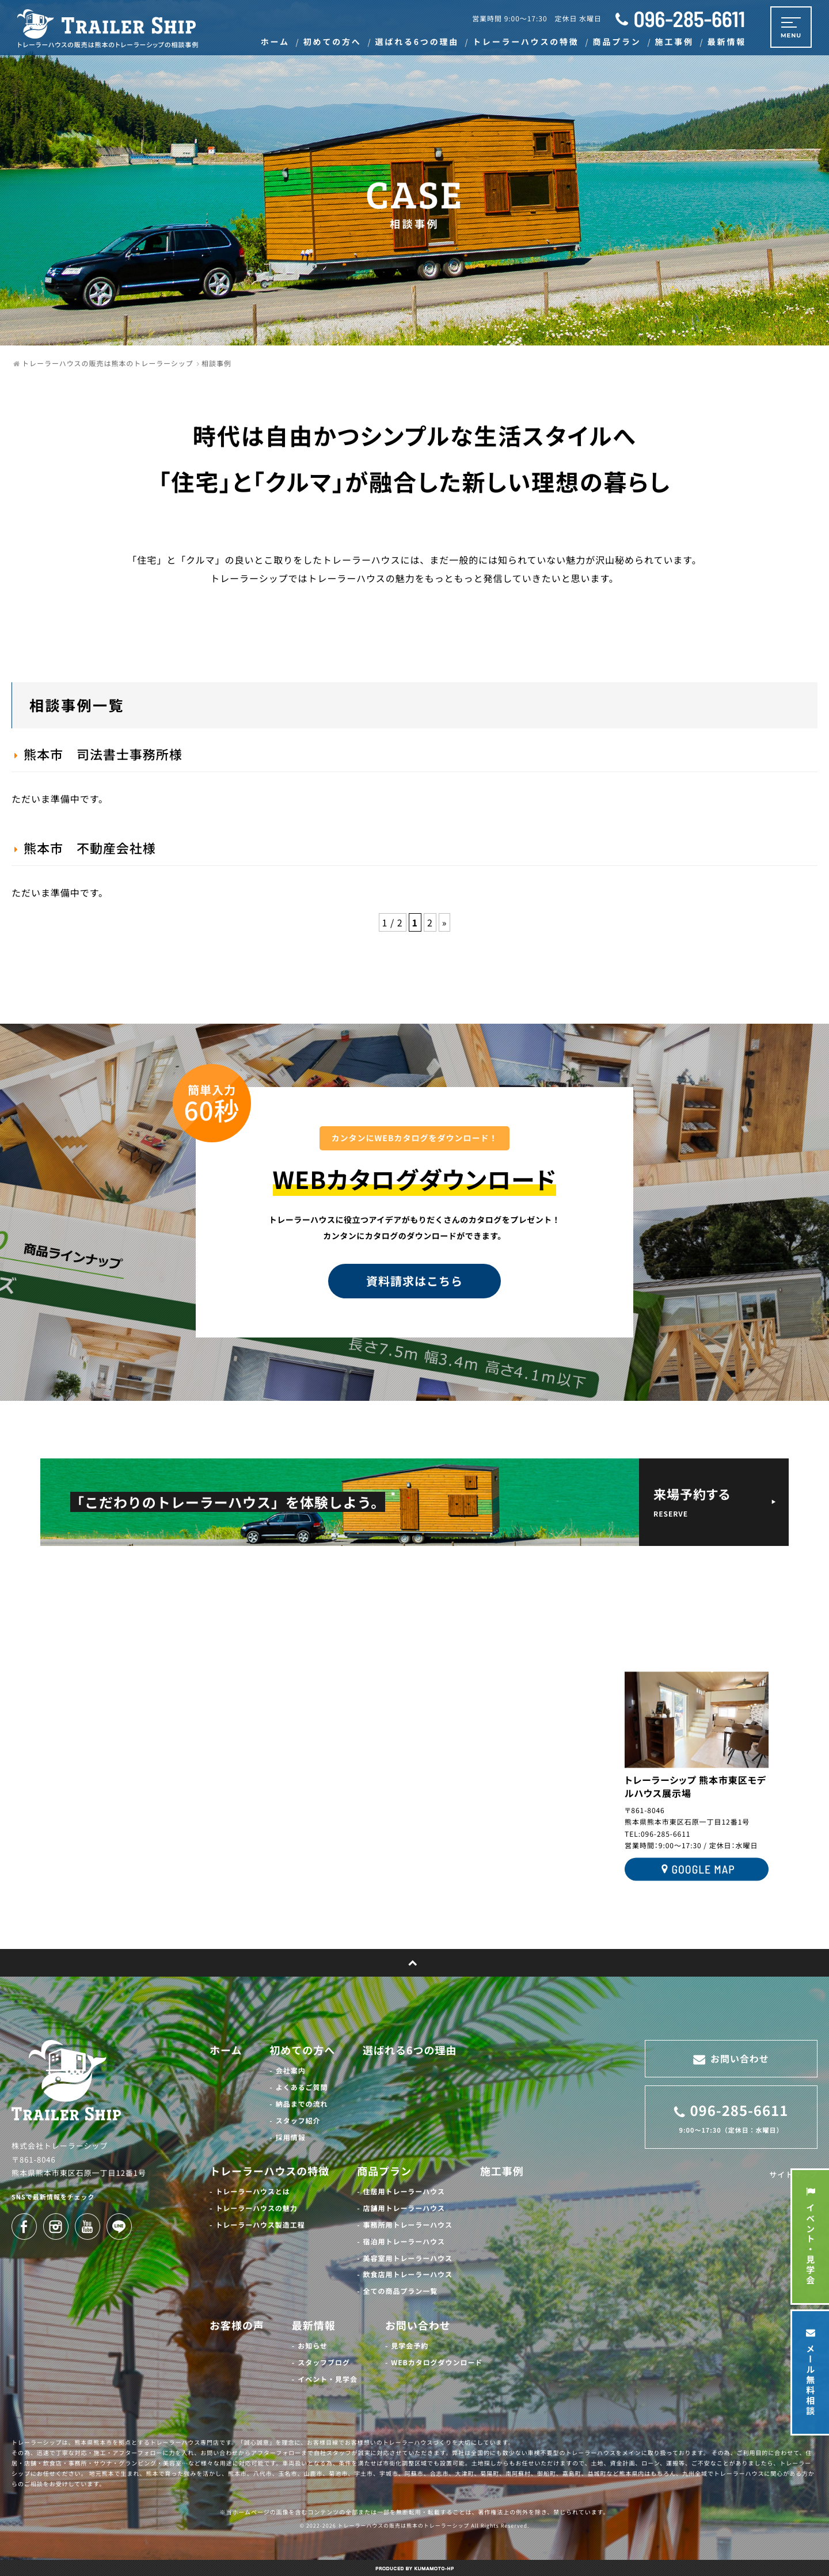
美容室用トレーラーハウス (407, 2258)
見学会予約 (409, 2346)
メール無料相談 (809, 2372)
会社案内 (291, 2071)
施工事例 (502, 2171)
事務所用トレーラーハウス (407, 2225)
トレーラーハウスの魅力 (256, 2208)
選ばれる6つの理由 (410, 2050)
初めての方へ (302, 2050)
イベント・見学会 (328, 2379)
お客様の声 (237, 2325)
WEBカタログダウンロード (436, 2363)
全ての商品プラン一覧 (400, 2291)
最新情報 (314, 2325)
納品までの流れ (302, 2104)
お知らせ (313, 2346)
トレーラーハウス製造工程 (260, 2225)
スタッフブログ (324, 2363)
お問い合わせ (418, 2325)
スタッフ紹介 (298, 2121)
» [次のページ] (444, 922)
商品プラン (384, 2171)
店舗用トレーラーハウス (404, 2208)
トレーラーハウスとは (252, 2192)
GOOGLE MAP (696, 1869)
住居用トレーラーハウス (404, 2192)
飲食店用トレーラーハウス (407, 2274)
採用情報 (291, 2137)
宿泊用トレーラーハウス (404, 2242)
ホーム (226, 2050)
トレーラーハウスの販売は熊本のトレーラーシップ (404, 2525)
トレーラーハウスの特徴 (269, 2171)
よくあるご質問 (302, 2087)
